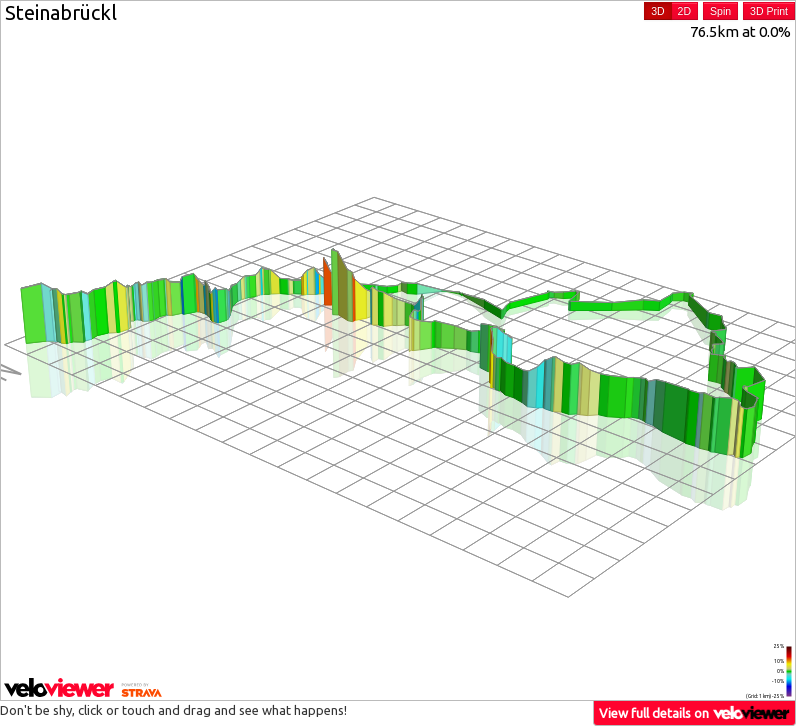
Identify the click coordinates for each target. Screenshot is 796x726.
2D (684, 11)
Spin (720, 11)
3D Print (769, 11)
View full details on (695, 712)
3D (657, 11)
